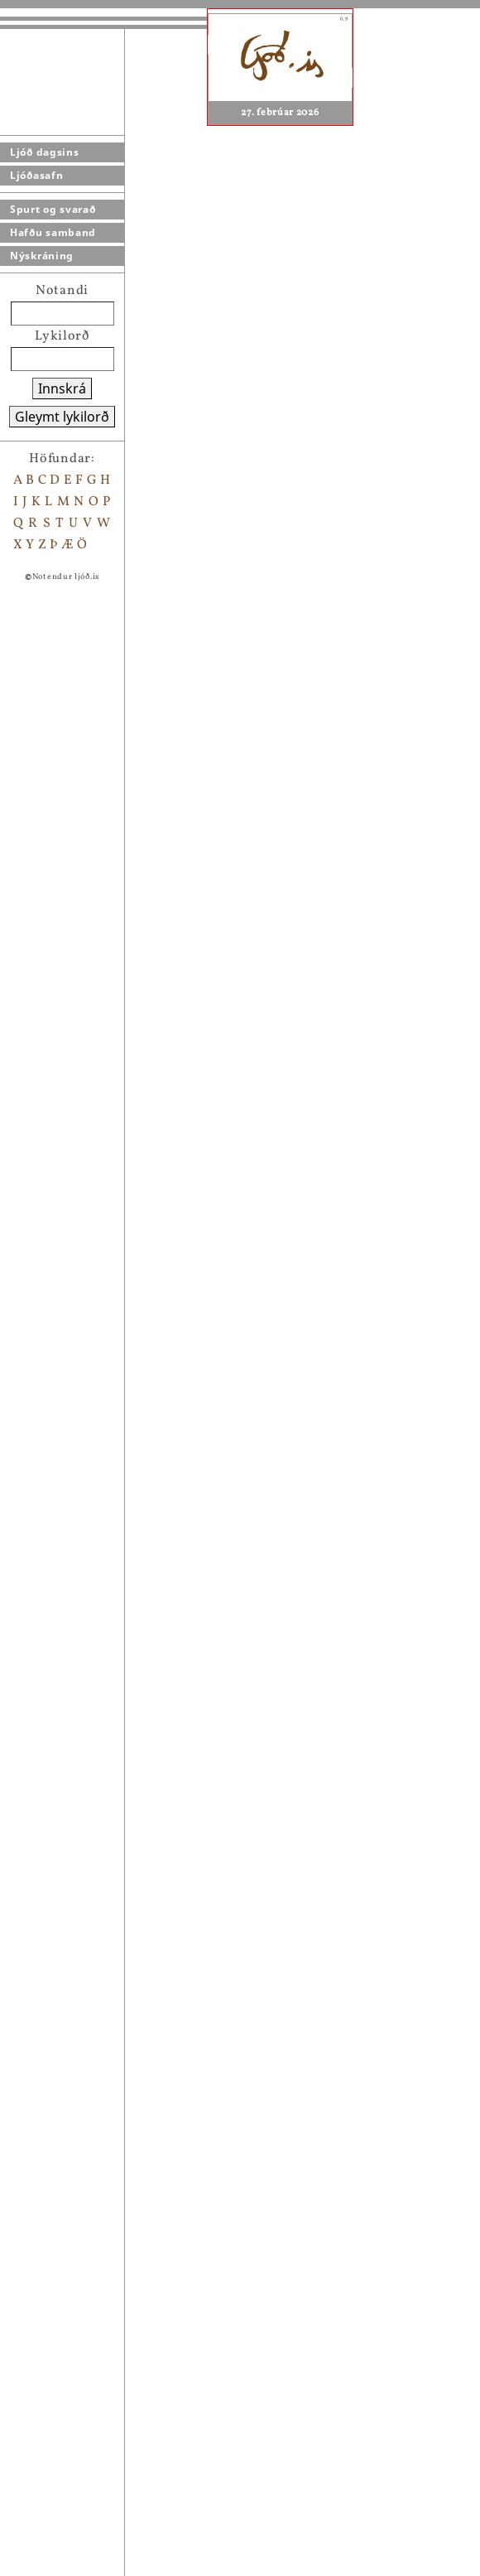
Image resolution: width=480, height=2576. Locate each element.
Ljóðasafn (36, 175)
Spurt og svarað (53, 209)
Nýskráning (42, 255)
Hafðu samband (53, 232)
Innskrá (62, 388)
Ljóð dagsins (44, 152)
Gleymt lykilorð (62, 417)
